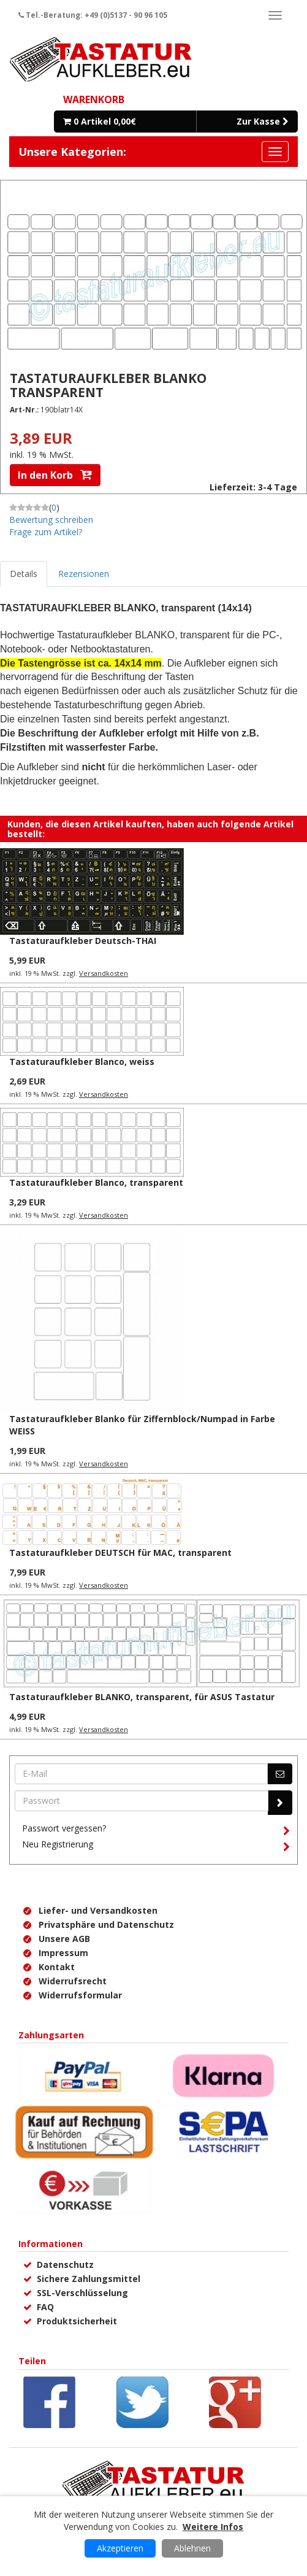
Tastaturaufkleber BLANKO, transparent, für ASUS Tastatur (142, 1697)
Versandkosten (103, 973)
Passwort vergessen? (156, 1830)
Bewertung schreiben (51, 519)
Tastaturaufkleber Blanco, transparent (96, 1182)
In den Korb (55, 475)
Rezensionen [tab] (83, 573)
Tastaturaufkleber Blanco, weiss (81, 1061)
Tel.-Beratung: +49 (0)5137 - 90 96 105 (92, 15)
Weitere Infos (213, 2526)
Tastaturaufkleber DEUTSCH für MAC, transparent (120, 1552)
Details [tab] (23, 573)
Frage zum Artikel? (45, 532)
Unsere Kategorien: (72, 151)
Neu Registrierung (156, 1846)
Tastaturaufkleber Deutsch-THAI (82, 940)
